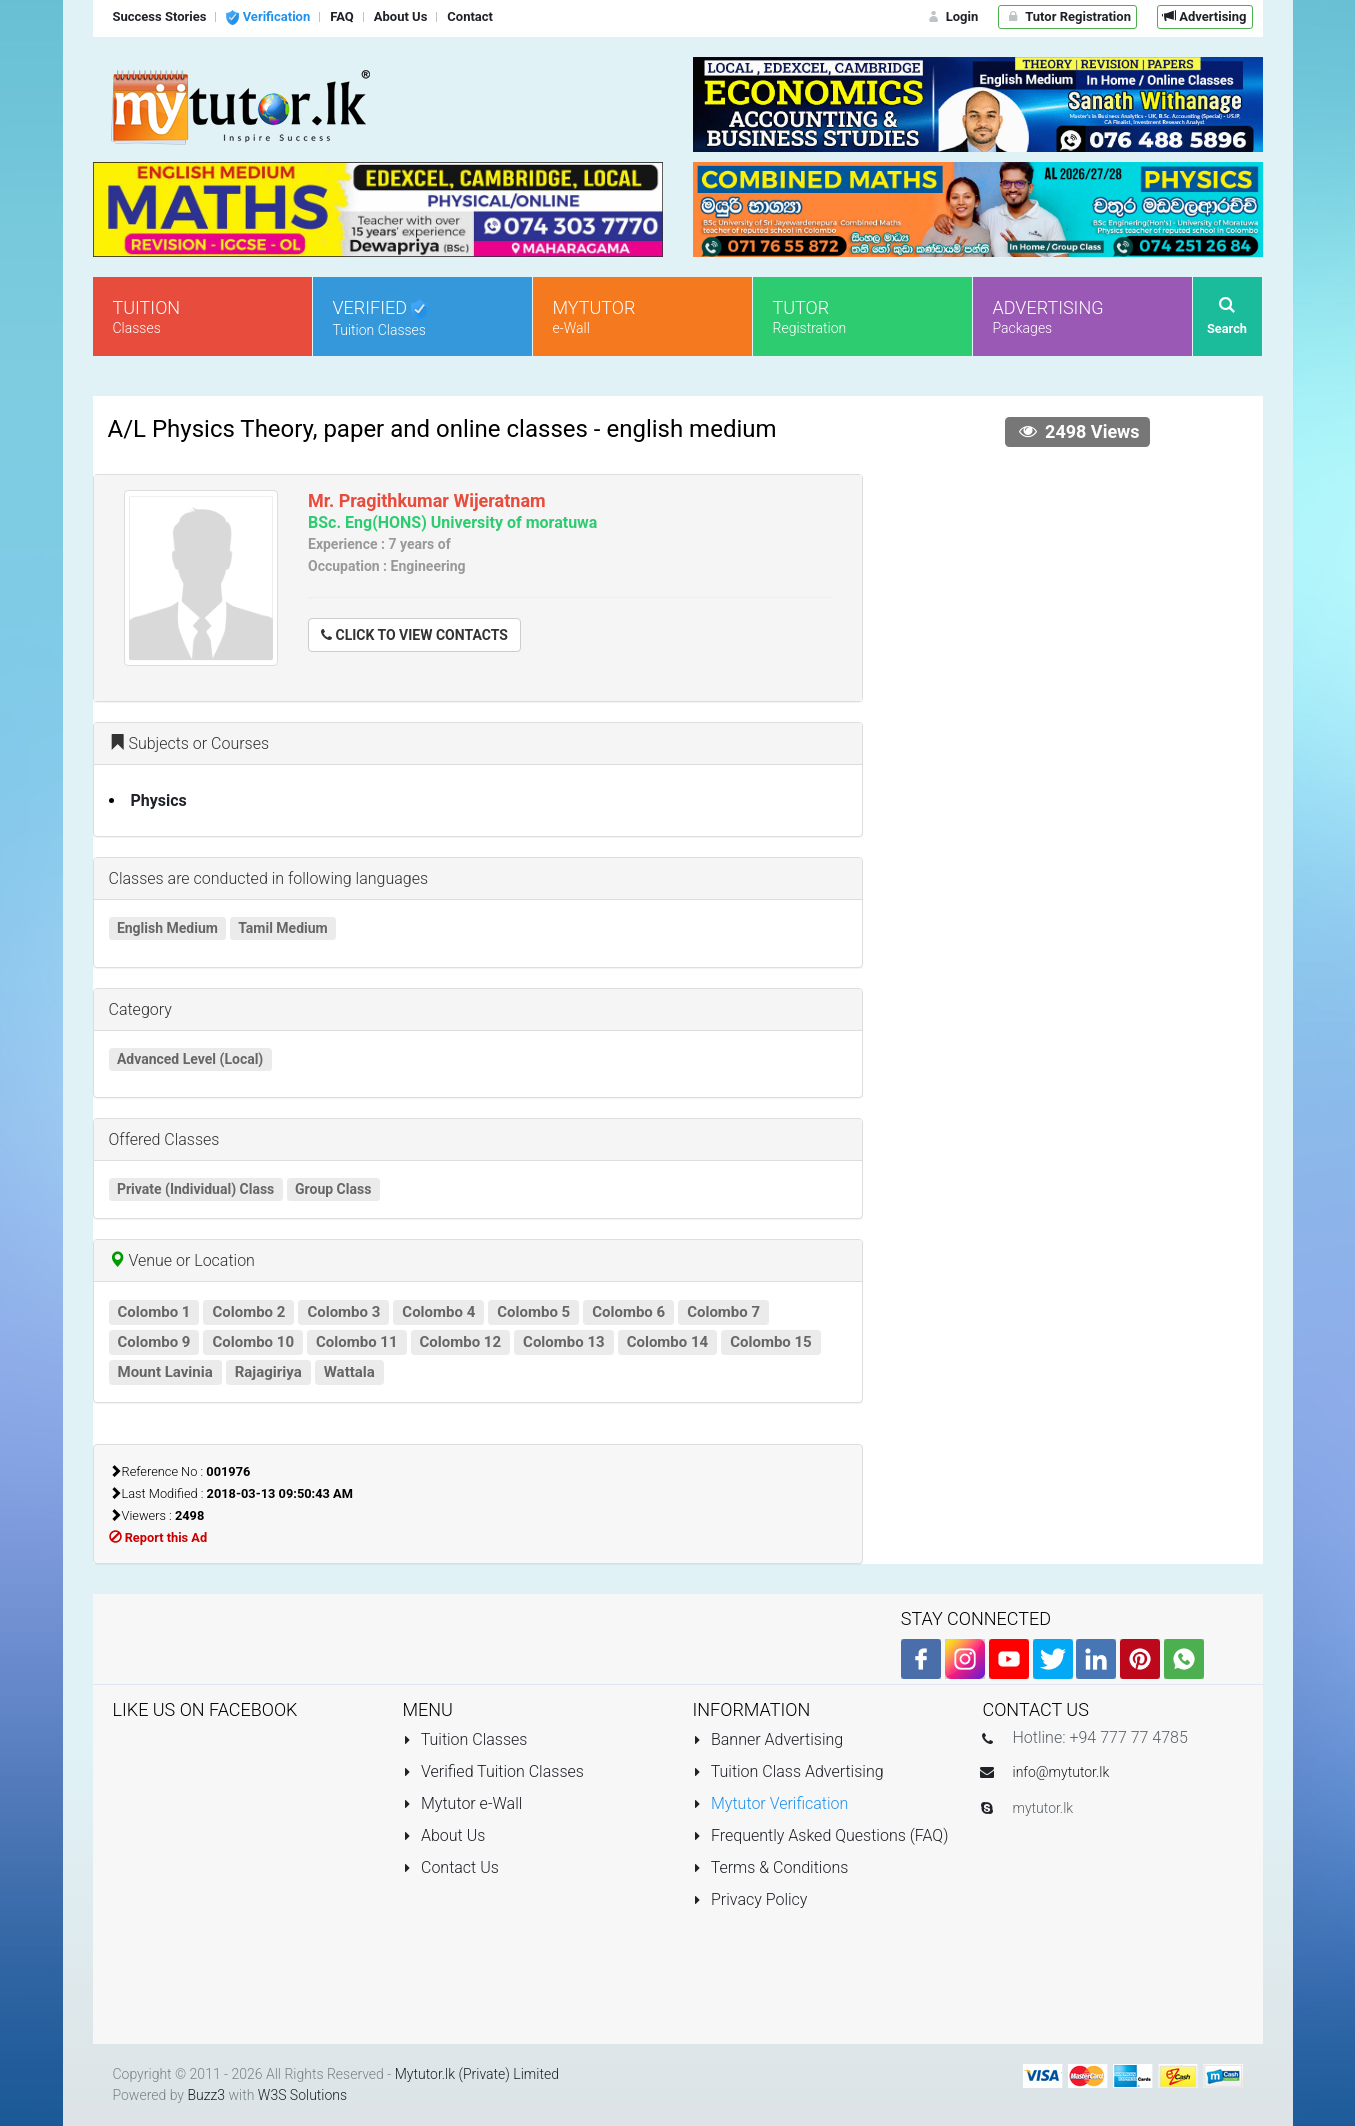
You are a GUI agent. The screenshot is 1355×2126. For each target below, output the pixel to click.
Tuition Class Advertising (788, 1771)
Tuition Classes (465, 1739)
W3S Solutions (302, 2095)
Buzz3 (206, 2095)
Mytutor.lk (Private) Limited (477, 2074)
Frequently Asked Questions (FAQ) (821, 1835)
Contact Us (451, 1867)
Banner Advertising (768, 1739)
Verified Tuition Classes (493, 1771)
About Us (444, 1835)
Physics (159, 800)
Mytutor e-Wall (463, 1803)
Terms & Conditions (771, 1867)
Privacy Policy (750, 1899)
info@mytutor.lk (1061, 1772)
